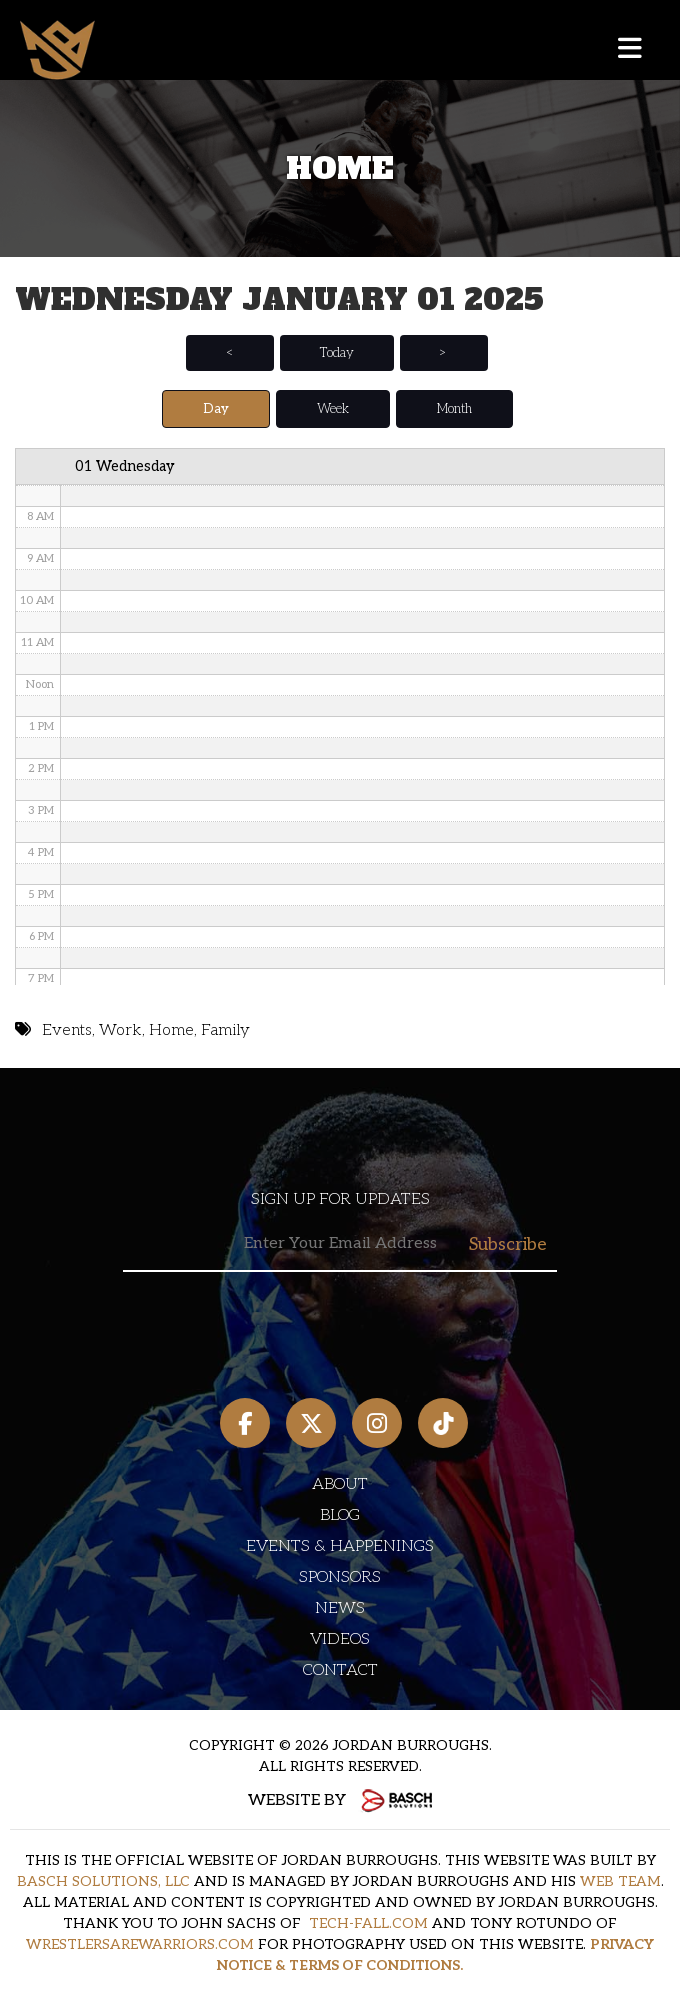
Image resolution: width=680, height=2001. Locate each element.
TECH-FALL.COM (368, 1923)
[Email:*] (340, 1244)
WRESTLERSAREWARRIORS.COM (140, 1944)
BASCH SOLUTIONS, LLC (103, 1881)
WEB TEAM (620, 1881)
